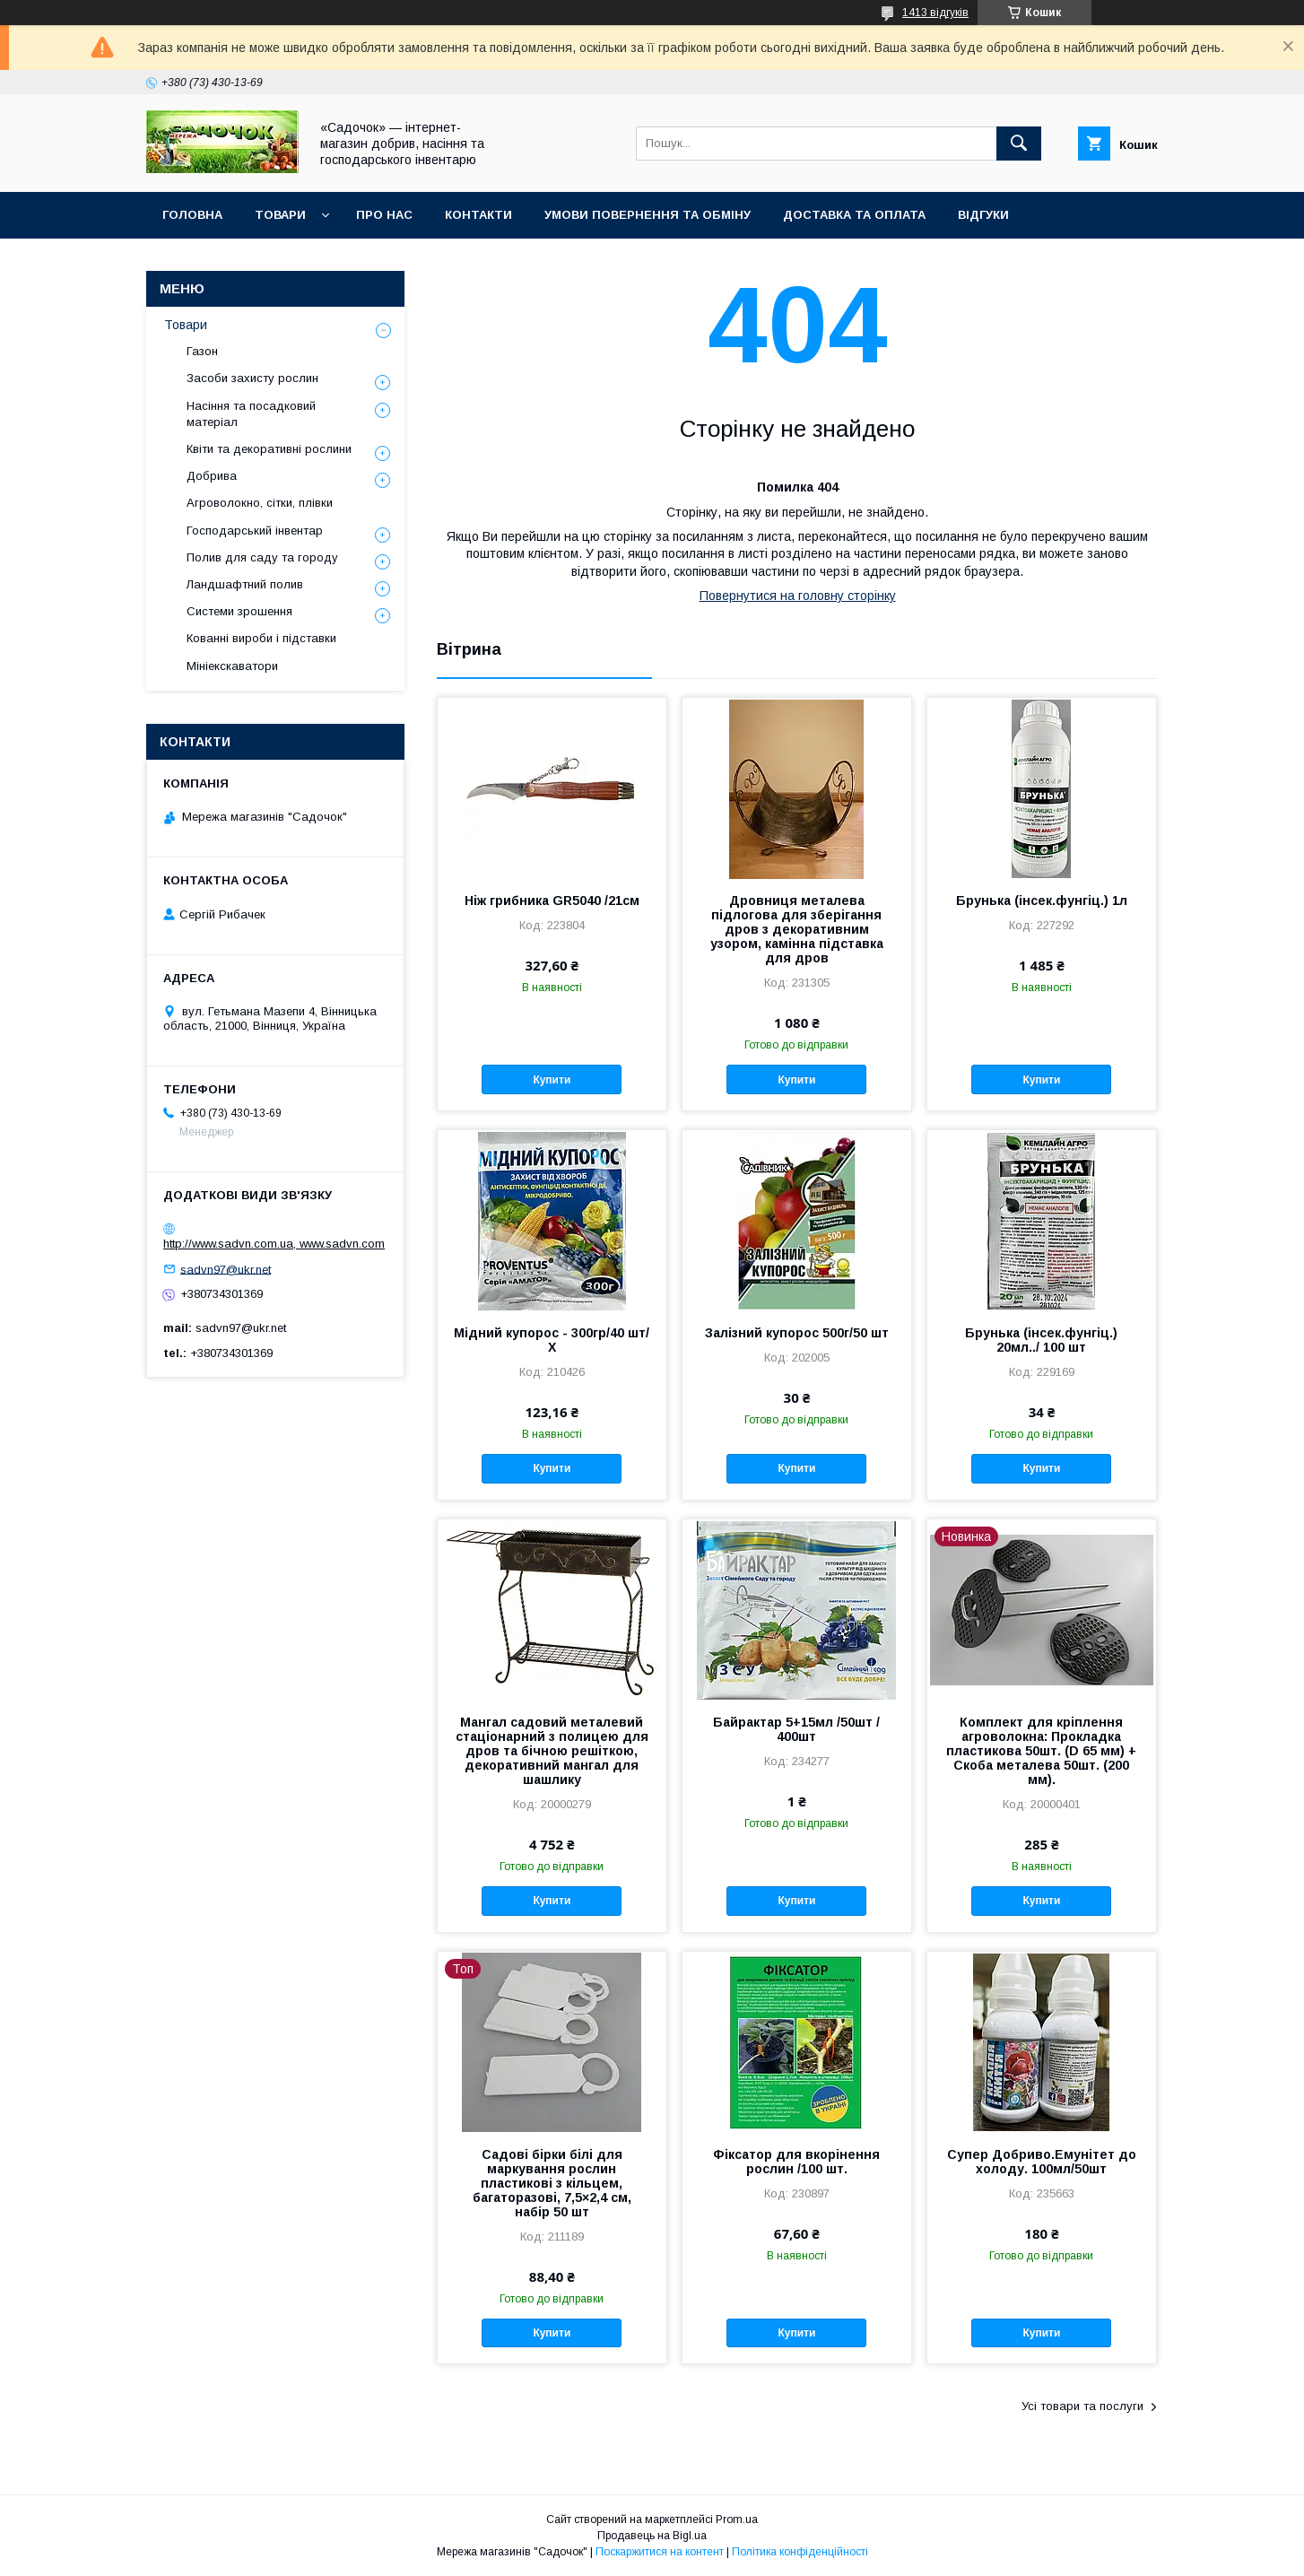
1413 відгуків (935, 12)
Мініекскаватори (232, 666)
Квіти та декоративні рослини (269, 449)
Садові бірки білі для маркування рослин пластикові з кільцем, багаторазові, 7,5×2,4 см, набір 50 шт (552, 2183)
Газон (202, 351)
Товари (280, 215)
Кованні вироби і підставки (261, 638)
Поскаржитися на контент (659, 2552)
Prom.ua (737, 2519)
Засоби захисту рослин (252, 378)
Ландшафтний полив (245, 584)
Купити (551, 1080)
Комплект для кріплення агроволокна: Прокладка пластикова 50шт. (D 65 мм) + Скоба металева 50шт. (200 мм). (1041, 1751)
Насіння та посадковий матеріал (251, 414)
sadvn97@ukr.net (225, 1268)
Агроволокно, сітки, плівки (260, 502)
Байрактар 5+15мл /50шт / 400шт (796, 1729)
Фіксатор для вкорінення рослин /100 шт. (796, 2161)
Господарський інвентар (255, 530)
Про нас (384, 215)
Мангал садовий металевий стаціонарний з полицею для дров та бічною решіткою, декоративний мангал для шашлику (552, 1751)
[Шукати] (1018, 143)
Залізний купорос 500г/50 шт (797, 1333)
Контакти (478, 215)
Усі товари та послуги (1082, 2406)
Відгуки (983, 215)
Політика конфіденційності (800, 2552)
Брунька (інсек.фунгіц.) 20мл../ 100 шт (1041, 1340)
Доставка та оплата (854, 215)
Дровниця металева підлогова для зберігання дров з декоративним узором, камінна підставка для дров (796, 929)
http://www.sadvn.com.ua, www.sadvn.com (274, 1243)
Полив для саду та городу (262, 557)
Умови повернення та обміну (647, 215)
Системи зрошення (239, 611)
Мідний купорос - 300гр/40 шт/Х (551, 1340)
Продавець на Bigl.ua (652, 2535)
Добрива (212, 476)
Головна (192, 215)
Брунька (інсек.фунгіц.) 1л (1041, 900)
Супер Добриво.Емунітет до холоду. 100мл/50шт (1041, 2161)
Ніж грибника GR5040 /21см (552, 900)
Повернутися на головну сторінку (798, 595)
